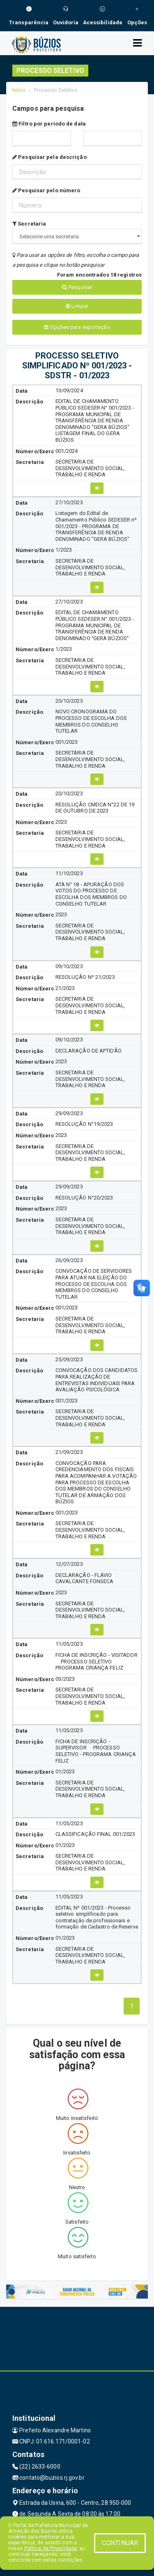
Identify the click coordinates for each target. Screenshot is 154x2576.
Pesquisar (77, 287)
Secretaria (29, 224)
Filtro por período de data (49, 124)
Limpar (77, 306)
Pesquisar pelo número (46, 190)
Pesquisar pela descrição (49, 157)
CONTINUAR (120, 2543)
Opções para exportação (77, 327)
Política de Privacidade (50, 2548)
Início (18, 90)
